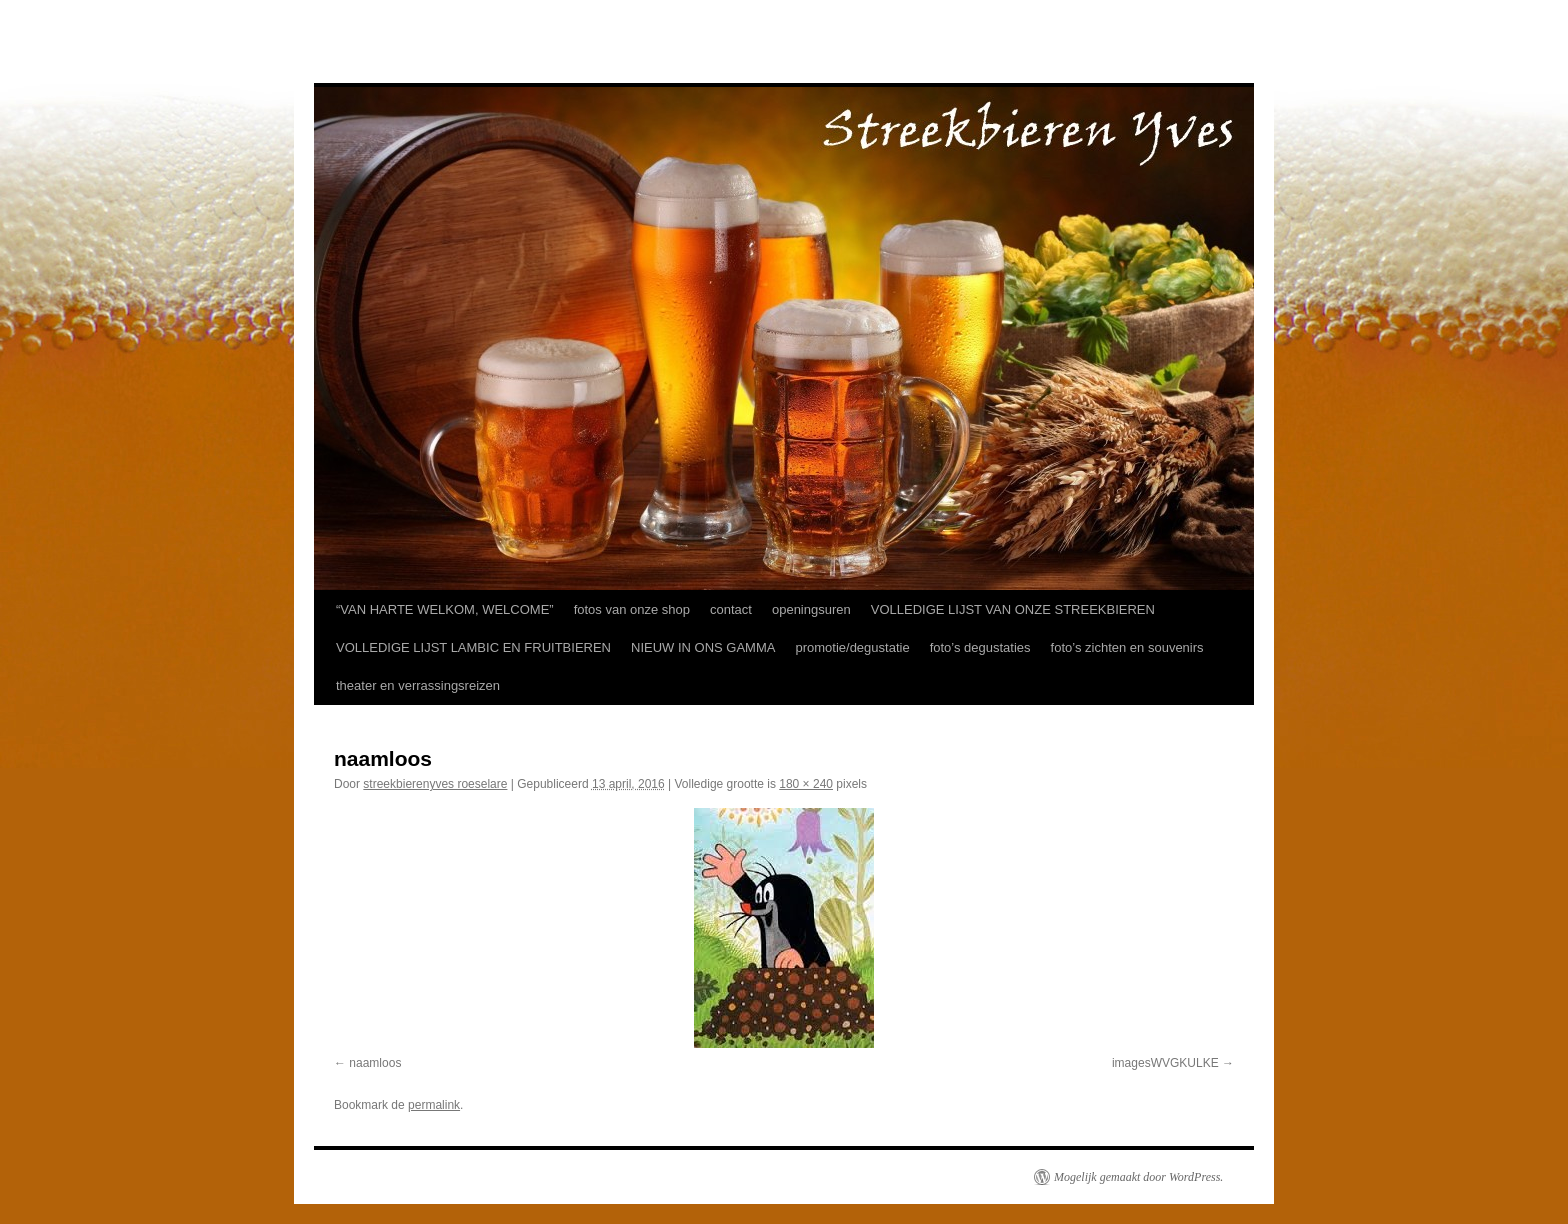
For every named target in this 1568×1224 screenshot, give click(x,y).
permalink (434, 1105)
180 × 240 (806, 784)
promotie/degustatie (852, 647)
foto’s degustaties (980, 647)
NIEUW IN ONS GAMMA (703, 647)
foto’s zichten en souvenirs (1127, 647)
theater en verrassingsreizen (418, 685)
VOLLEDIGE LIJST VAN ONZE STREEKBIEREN (1013, 609)
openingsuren (811, 609)
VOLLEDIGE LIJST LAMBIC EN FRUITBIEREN (473, 647)
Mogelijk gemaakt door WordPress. (1138, 1177)
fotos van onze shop (632, 609)
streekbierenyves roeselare (435, 784)
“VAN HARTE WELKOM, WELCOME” (445, 609)
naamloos (375, 1063)
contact (731, 609)
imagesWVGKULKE (1165, 1063)
